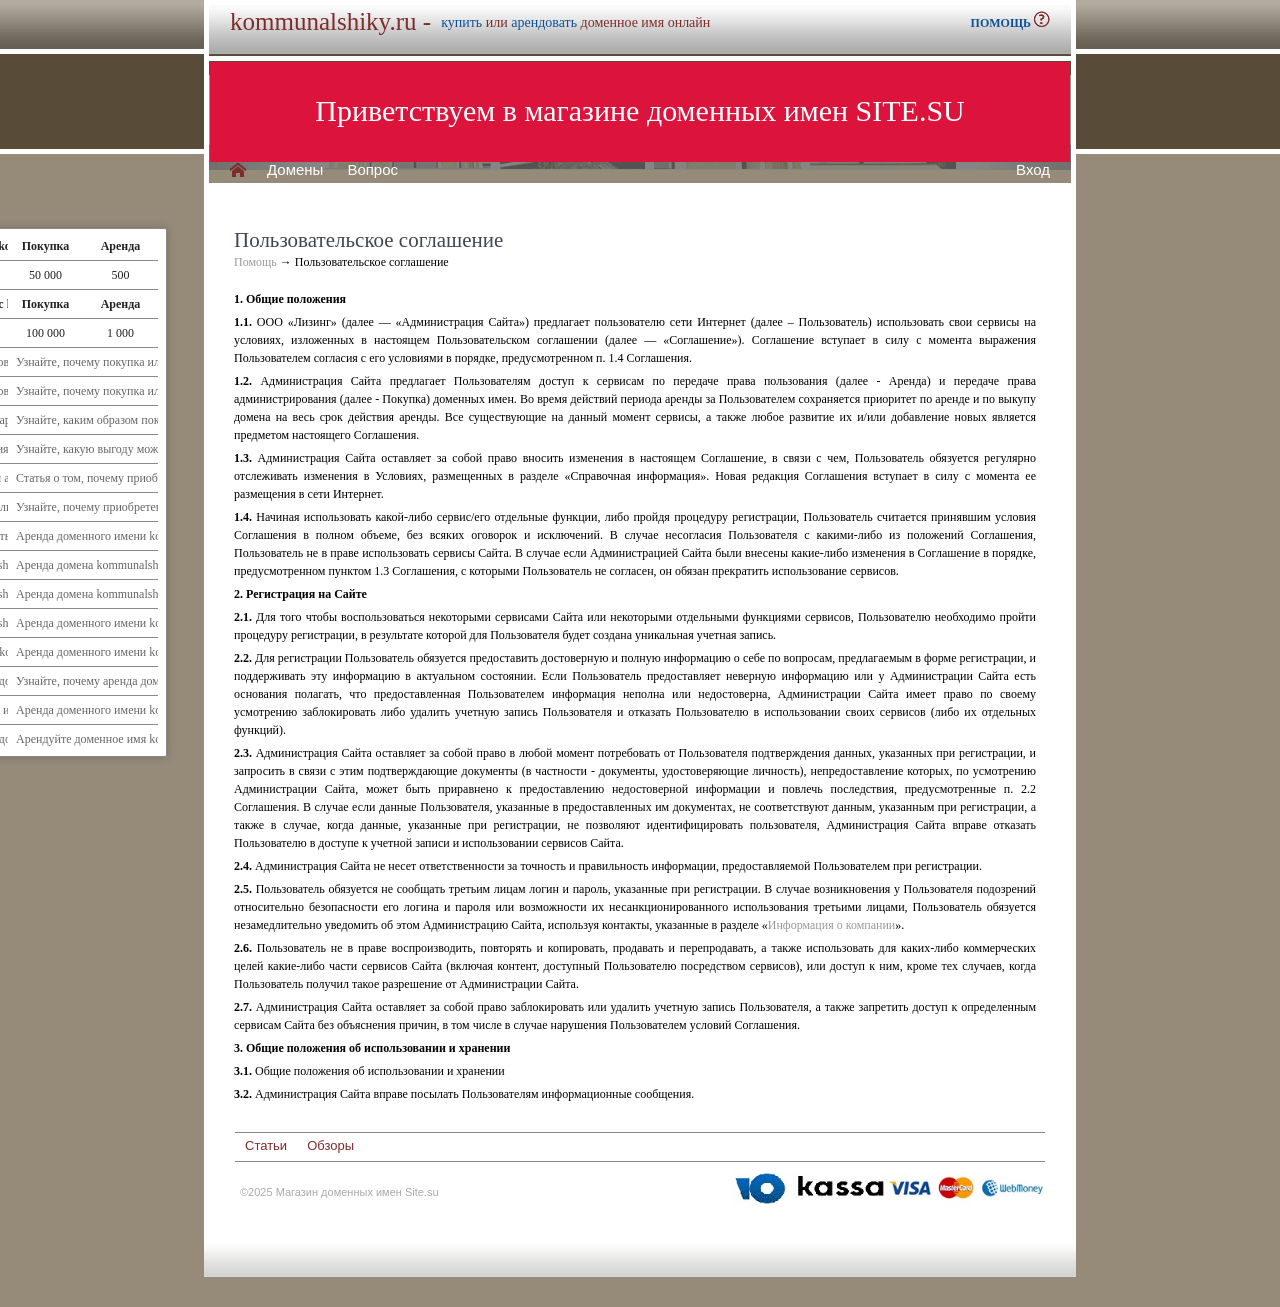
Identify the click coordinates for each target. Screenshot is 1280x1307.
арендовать (544, 22)
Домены (295, 170)
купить (461, 22)
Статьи (266, 1145)
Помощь (255, 262)
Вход (1033, 170)
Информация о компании (831, 925)
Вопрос (372, 170)
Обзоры (330, 1145)
